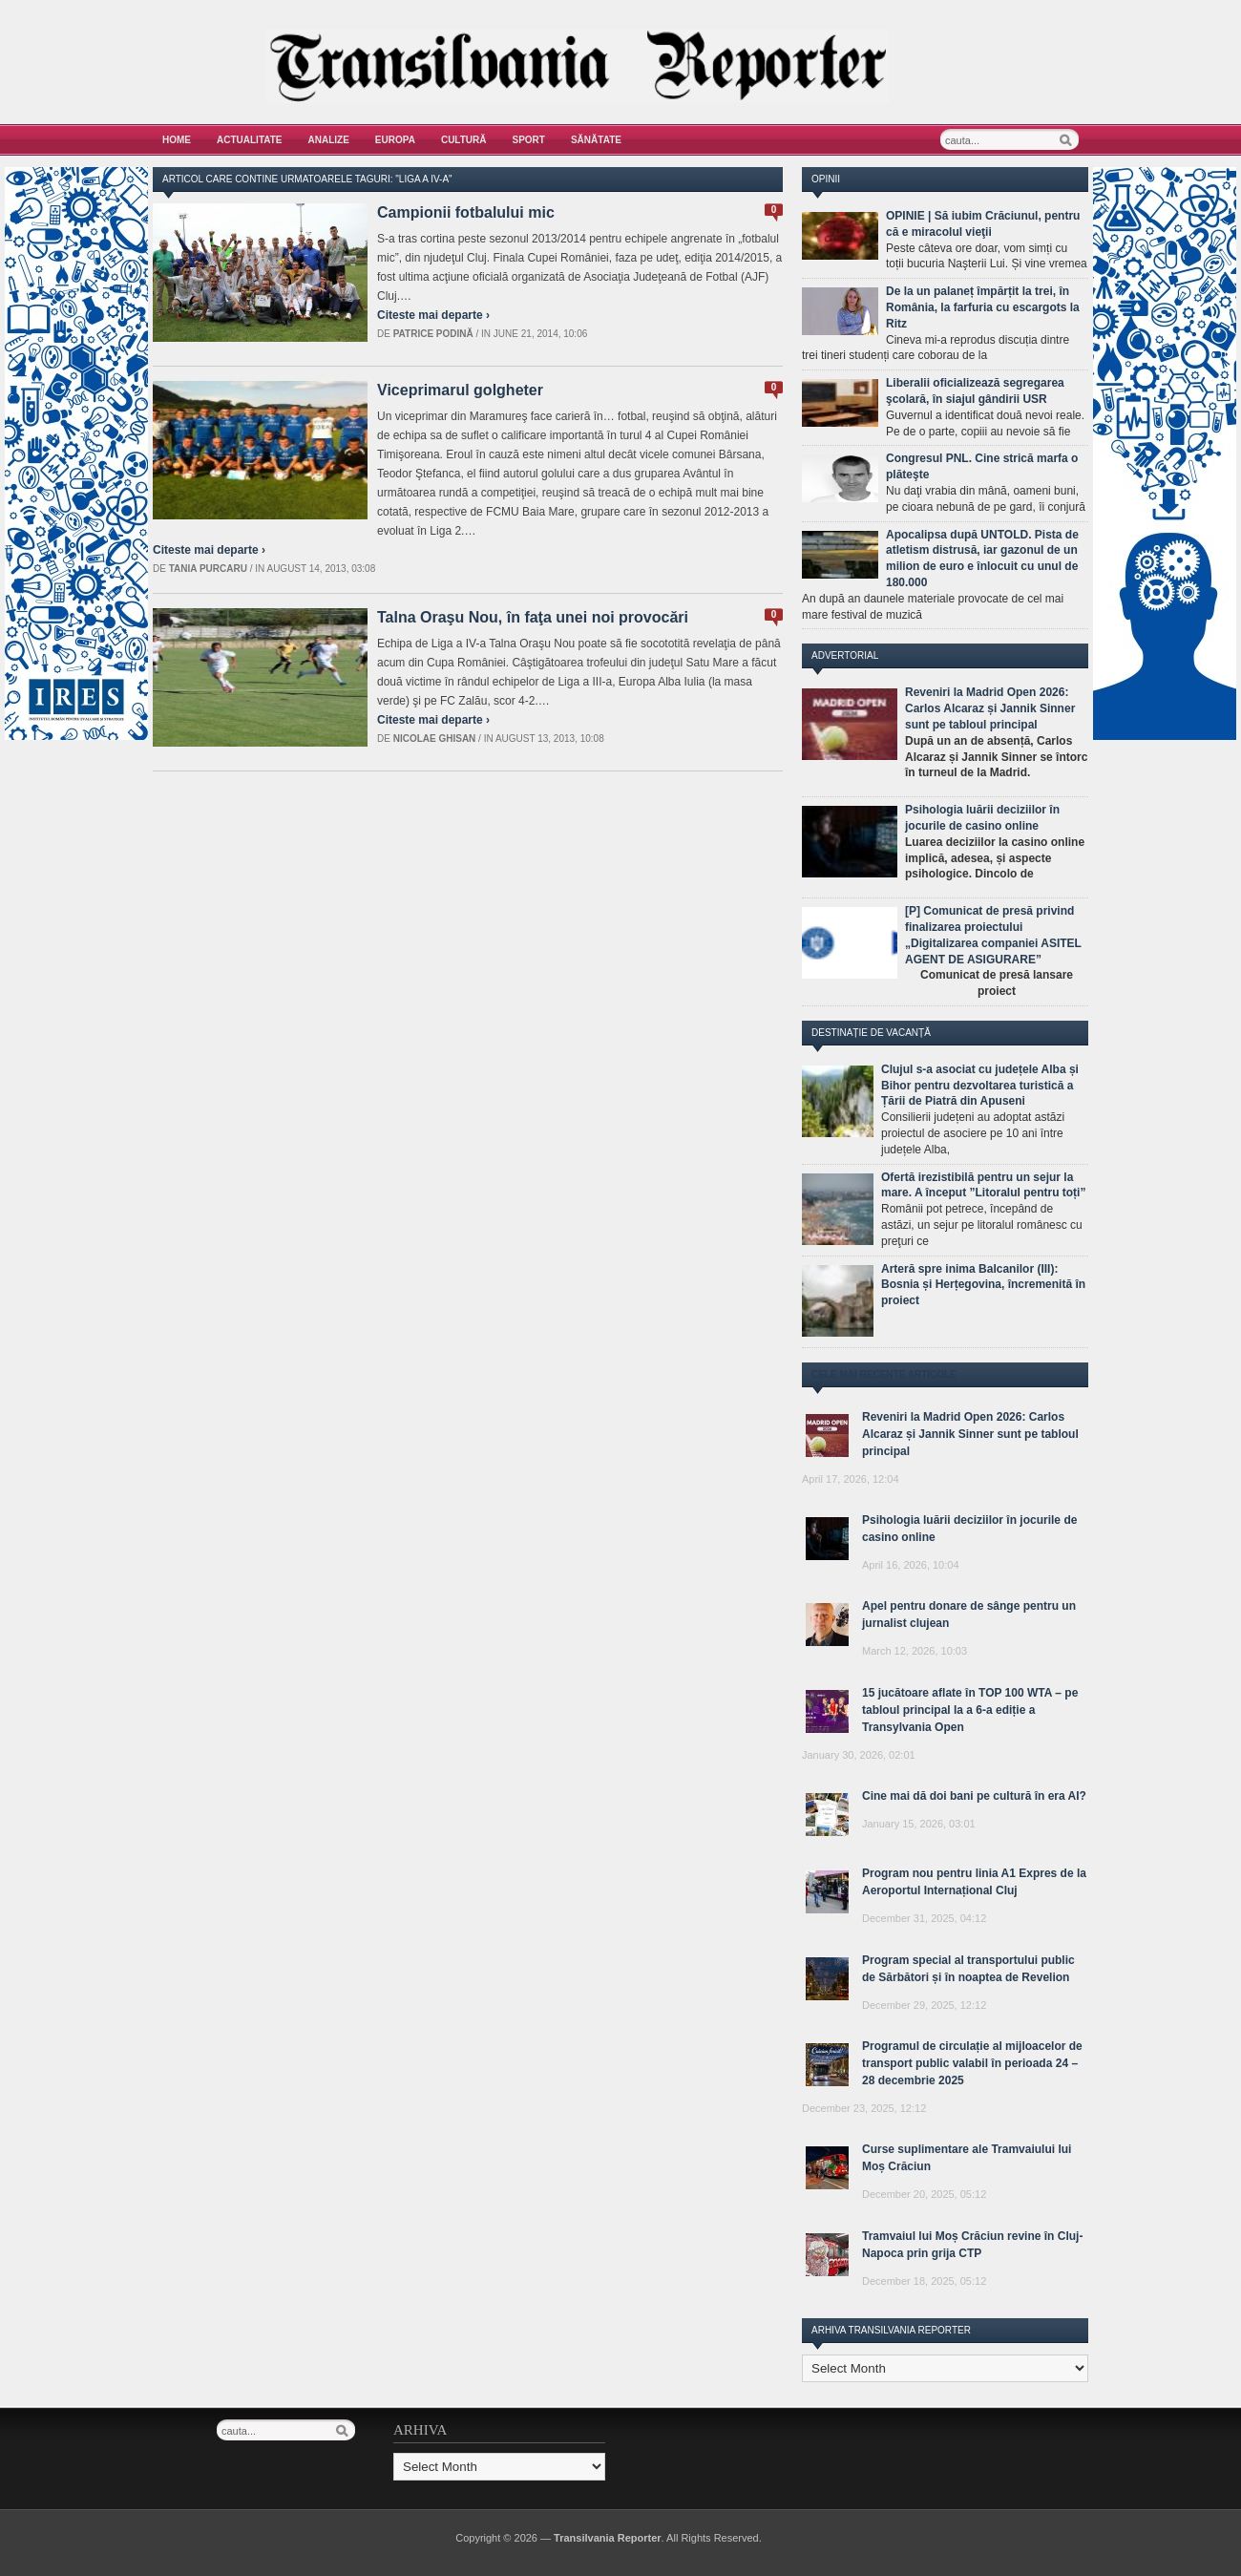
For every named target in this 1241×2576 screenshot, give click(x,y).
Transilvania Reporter (608, 2538)
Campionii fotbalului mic (466, 212)
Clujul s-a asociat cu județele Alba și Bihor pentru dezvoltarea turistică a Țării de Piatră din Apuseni (980, 1086)
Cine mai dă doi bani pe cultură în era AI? (974, 1796)
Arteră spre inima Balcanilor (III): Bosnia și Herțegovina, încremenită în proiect (983, 1285)
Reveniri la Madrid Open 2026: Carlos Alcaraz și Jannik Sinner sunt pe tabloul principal (990, 708)
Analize (328, 140)
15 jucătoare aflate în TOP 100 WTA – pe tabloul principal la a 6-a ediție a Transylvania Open (970, 1710)
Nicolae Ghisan (434, 738)
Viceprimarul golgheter (460, 390)
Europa (395, 140)
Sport (529, 140)
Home (176, 140)
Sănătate (596, 140)
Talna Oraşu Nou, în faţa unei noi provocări (532, 617)
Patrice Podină (433, 333)
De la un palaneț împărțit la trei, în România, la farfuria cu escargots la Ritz (983, 307)
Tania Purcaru (208, 568)
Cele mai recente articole (884, 1374)
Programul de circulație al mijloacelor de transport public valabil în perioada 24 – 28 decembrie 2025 (972, 2063)
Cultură (464, 140)
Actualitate (250, 140)
